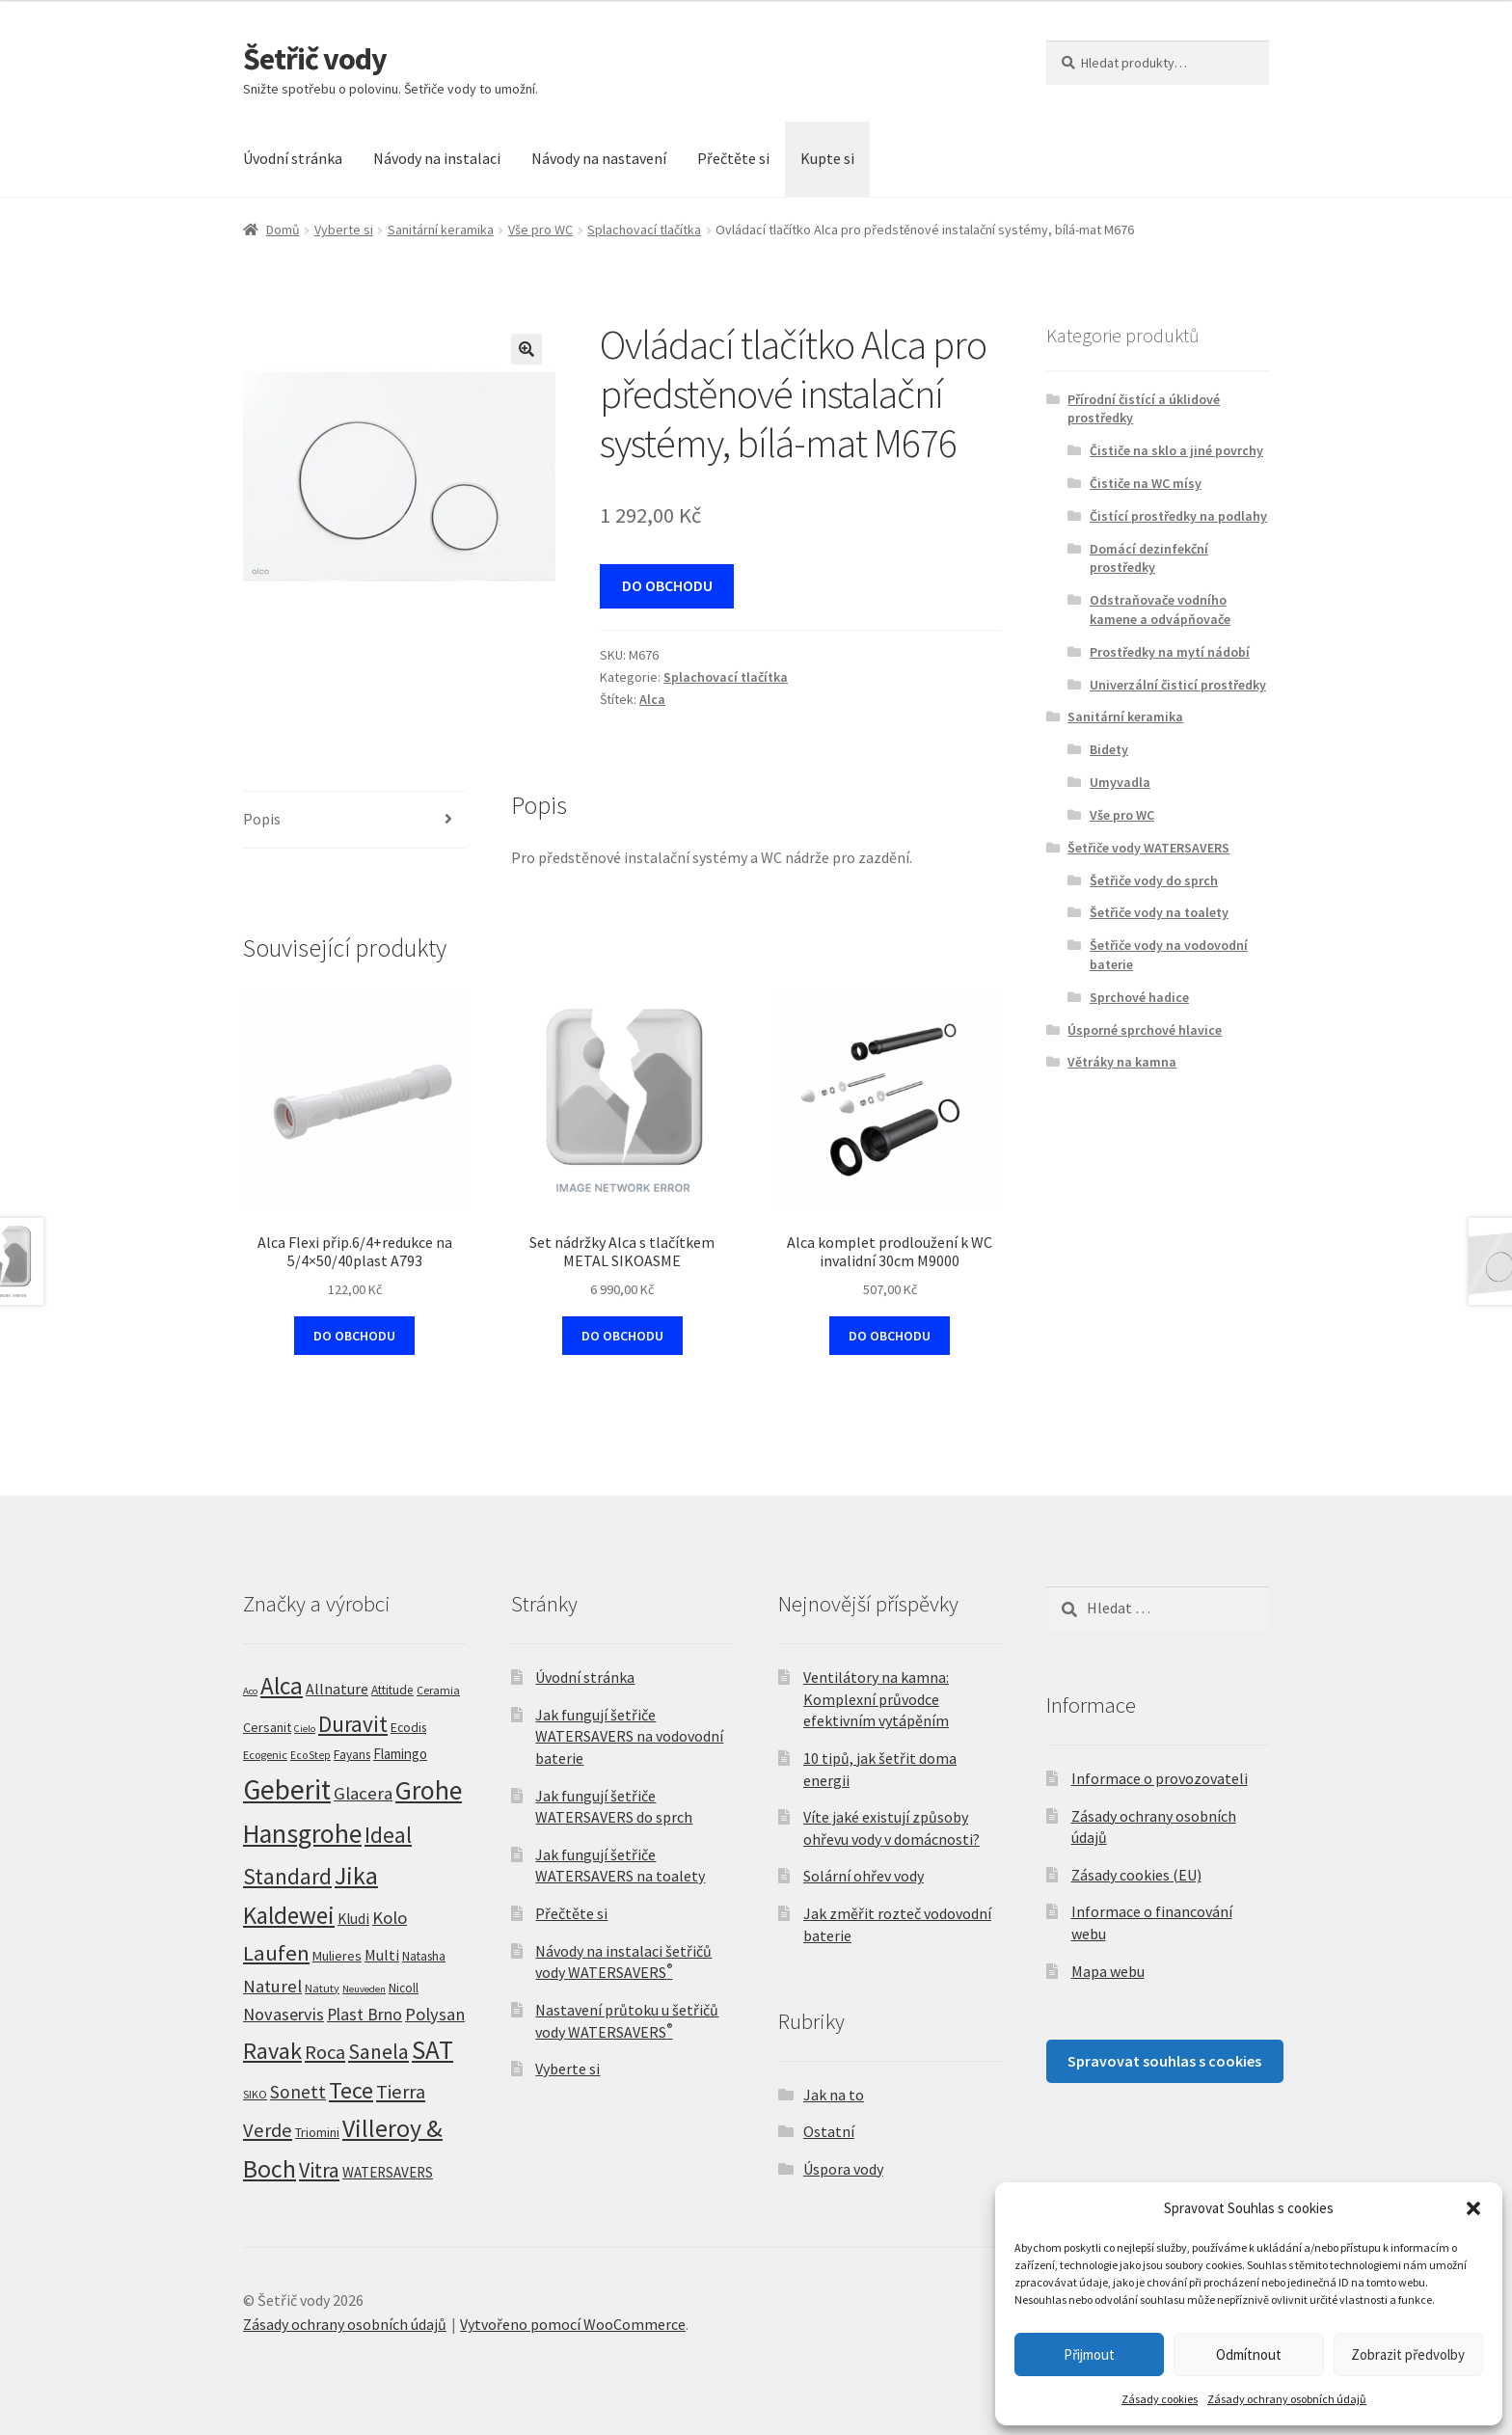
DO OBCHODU (667, 585)
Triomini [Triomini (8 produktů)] (317, 2132)
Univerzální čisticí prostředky (1178, 684)
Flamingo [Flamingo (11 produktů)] (400, 1754)
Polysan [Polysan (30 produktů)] (435, 2014)
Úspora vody (843, 2168)
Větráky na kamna (1121, 1061)
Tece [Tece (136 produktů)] (351, 2090)
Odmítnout (1249, 2354)
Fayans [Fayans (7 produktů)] (352, 1754)
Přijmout (1089, 2354)
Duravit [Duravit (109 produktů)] (353, 1724)
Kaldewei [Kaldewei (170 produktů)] (289, 1915)
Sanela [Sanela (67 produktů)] (378, 2052)
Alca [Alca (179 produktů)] (281, 1685)
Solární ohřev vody (863, 1875)
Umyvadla (1120, 782)
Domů (283, 229)
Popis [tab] (262, 818)
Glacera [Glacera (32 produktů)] (363, 1793)
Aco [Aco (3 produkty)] (250, 1691)
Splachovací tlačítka (644, 229)
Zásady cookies (1159, 2399)
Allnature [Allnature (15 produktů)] (337, 1688)
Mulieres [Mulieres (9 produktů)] (337, 1955)
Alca (652, 699)
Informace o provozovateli (1159, 1778)
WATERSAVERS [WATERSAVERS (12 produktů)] (387, 2172)
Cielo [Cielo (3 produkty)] (304, 1728)
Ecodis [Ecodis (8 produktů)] (408, 1727)
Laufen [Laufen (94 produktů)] (276, 1952)
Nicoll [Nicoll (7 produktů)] (403, 1988)
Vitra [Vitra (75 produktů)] (319, 2169)
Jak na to (833, 2094)
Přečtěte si (733, 158)
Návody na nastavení (598, 158)
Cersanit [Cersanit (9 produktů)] (267, 1727)
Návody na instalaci (436, 158)
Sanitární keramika (441, 229)
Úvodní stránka (292, 158)
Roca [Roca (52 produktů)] (325, 2052)
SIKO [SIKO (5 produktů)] (255, 2094)
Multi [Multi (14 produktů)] (381, 1955)
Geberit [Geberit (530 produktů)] (287, 1789)
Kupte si (827, 158)
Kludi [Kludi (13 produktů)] (353, 1918)
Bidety (1109, 749)
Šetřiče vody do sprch (1154, 880)
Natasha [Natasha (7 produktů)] (424, 1956)
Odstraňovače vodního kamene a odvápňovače (1160, 609)
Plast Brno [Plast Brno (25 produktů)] (364, 2014)
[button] (1473, 2208)
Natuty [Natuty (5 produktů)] (322, 1988)
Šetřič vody (315, 59)
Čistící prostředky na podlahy (1178, 516)
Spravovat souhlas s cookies (1164, 2060)
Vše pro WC (540, 229)
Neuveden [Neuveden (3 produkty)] (364, 1989)
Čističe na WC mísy (1146, 483)
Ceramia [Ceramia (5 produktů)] (438, 1690)
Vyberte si (343, 229)
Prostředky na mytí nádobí (1170, 652)
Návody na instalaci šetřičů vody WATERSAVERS (623, 1962)
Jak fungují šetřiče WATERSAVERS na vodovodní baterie (629, 1736)
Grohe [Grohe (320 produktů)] (428, 1789)
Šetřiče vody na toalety (1159, 912)
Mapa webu (1108, 1971)
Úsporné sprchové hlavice (1144, 1030)
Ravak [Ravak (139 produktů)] (272, 2051)
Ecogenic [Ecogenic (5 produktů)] (265, 1754)
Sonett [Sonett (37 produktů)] (298, 2091)
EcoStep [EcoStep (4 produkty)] (310, 1755)
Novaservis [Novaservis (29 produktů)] (283, 2014)
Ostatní (828, 2131)
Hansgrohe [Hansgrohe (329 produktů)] (302, 1834)
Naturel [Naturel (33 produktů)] (272, 1985)
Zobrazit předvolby (1408, 2354)
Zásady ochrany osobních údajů (1286, 2399)
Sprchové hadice (1139, 997)
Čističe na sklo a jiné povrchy (1176, 450)
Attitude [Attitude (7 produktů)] (392, 1690)
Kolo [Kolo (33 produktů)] (389, 1917)
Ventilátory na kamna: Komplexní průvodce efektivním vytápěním (876, 1698)
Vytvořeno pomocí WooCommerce (573, 2324)
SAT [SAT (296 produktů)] (432, 2049)
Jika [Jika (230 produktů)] (356, 1875)
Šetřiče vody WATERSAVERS (1148, 847)
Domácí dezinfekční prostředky (1149, 558)
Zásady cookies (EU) (1136, 1874)
